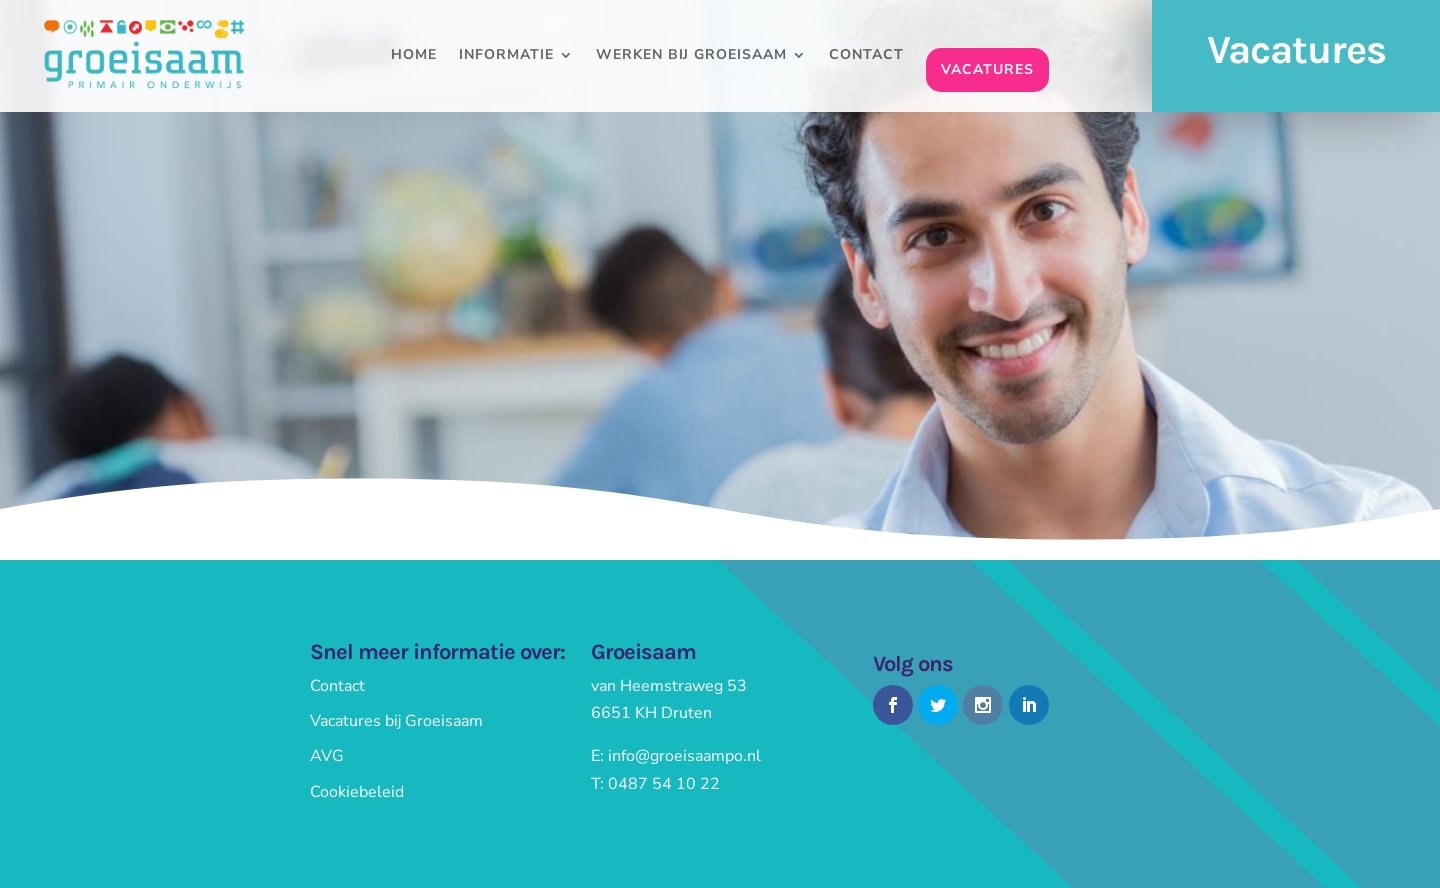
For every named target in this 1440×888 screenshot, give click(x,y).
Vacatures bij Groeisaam (396, 721)
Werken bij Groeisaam (691, 56)
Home (414, 56)
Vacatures (987, 69)
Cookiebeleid (357, 792)
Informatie (506, 56)
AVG (327, 756)
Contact (866, 56)
